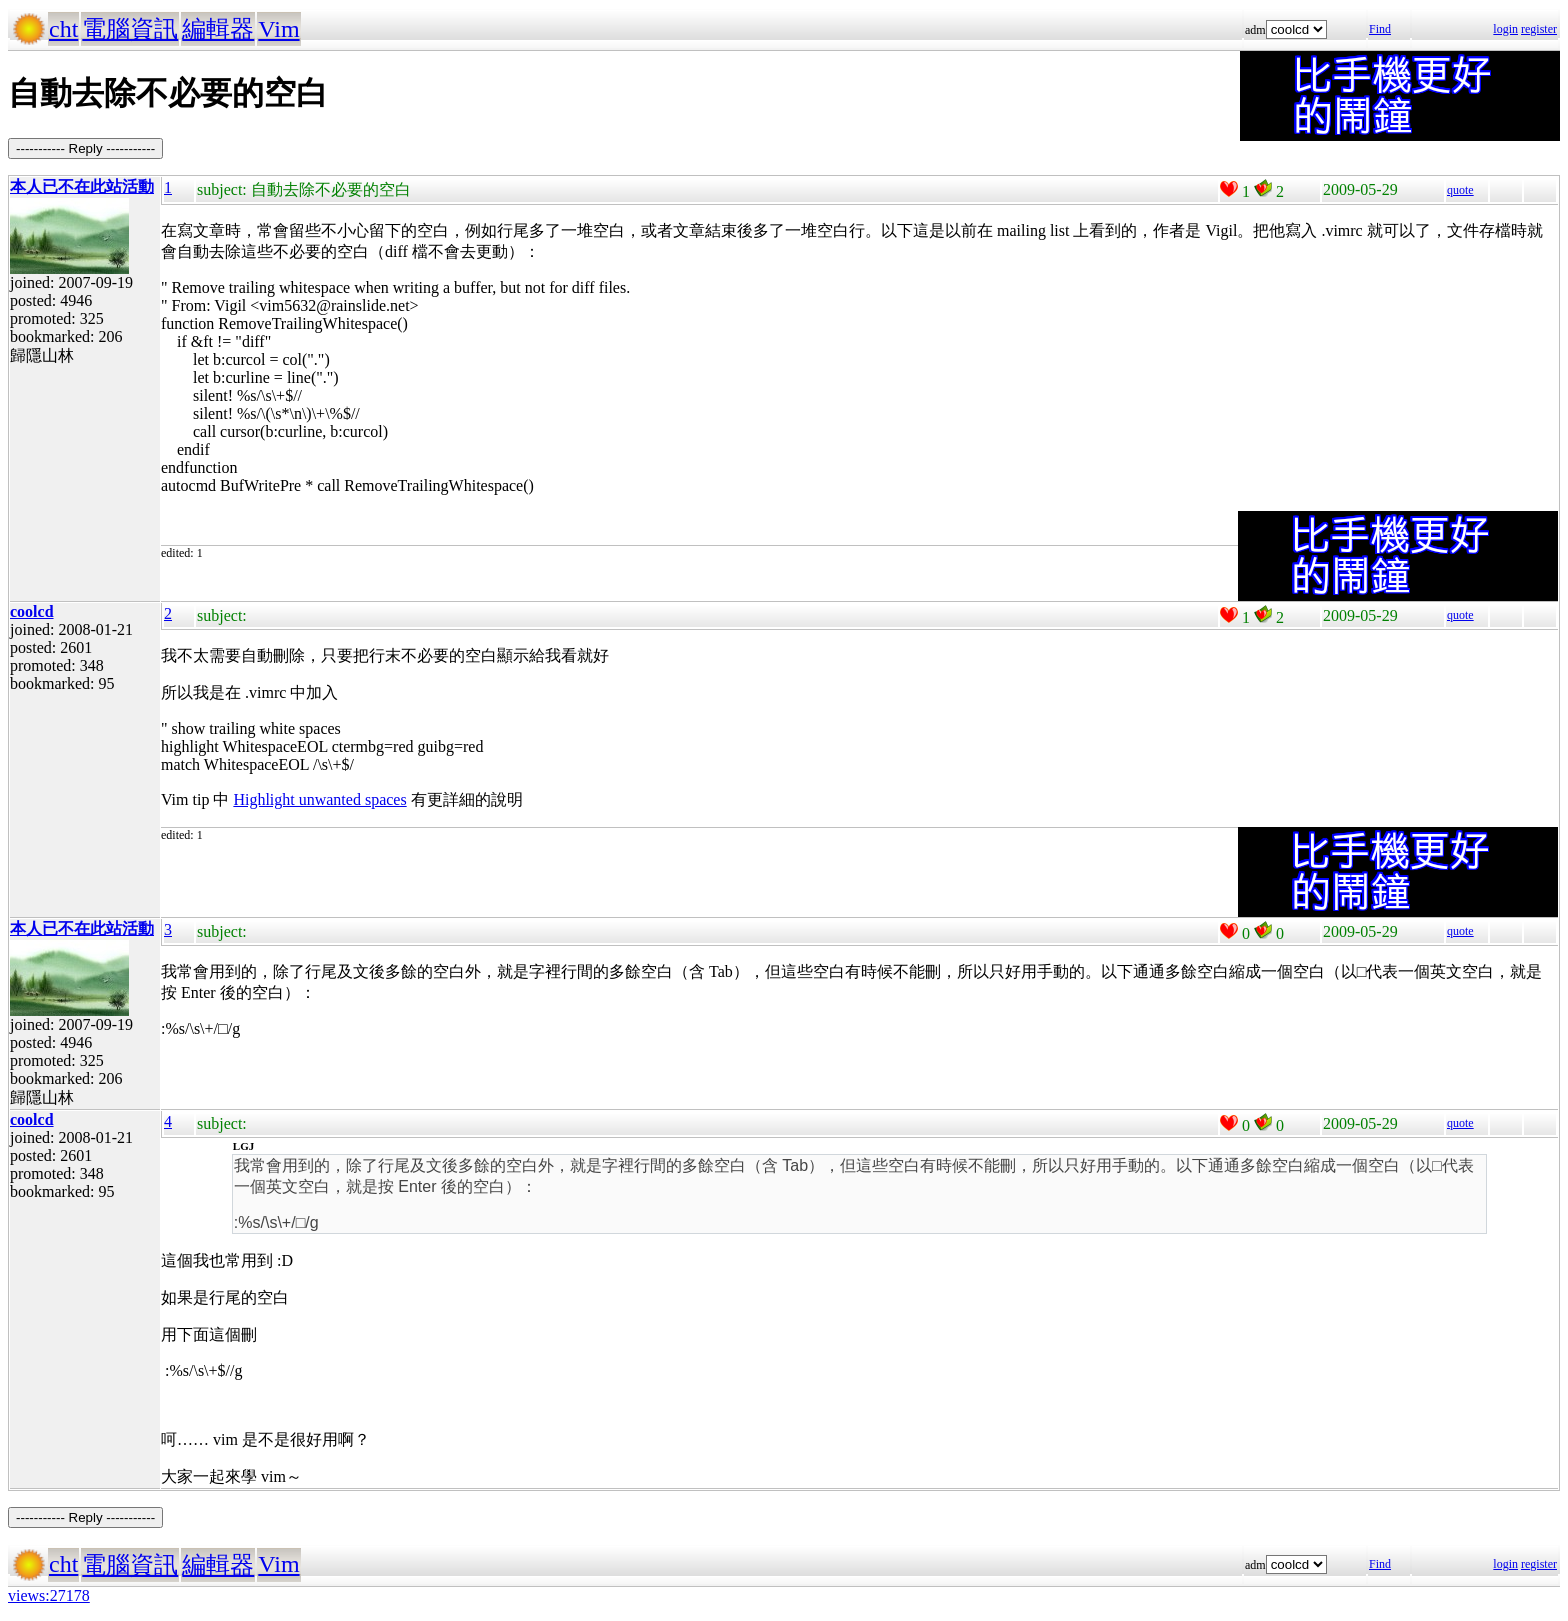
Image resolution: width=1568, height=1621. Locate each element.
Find (1380, 29)
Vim (278, 29)
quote (1460, 190)
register (1539, 29)
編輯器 (218, 29)
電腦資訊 (130, 29)
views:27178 (49, 1595)
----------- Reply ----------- (85, 148)
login (1505, 29)
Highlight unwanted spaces (319, 799)
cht (63, 29)
